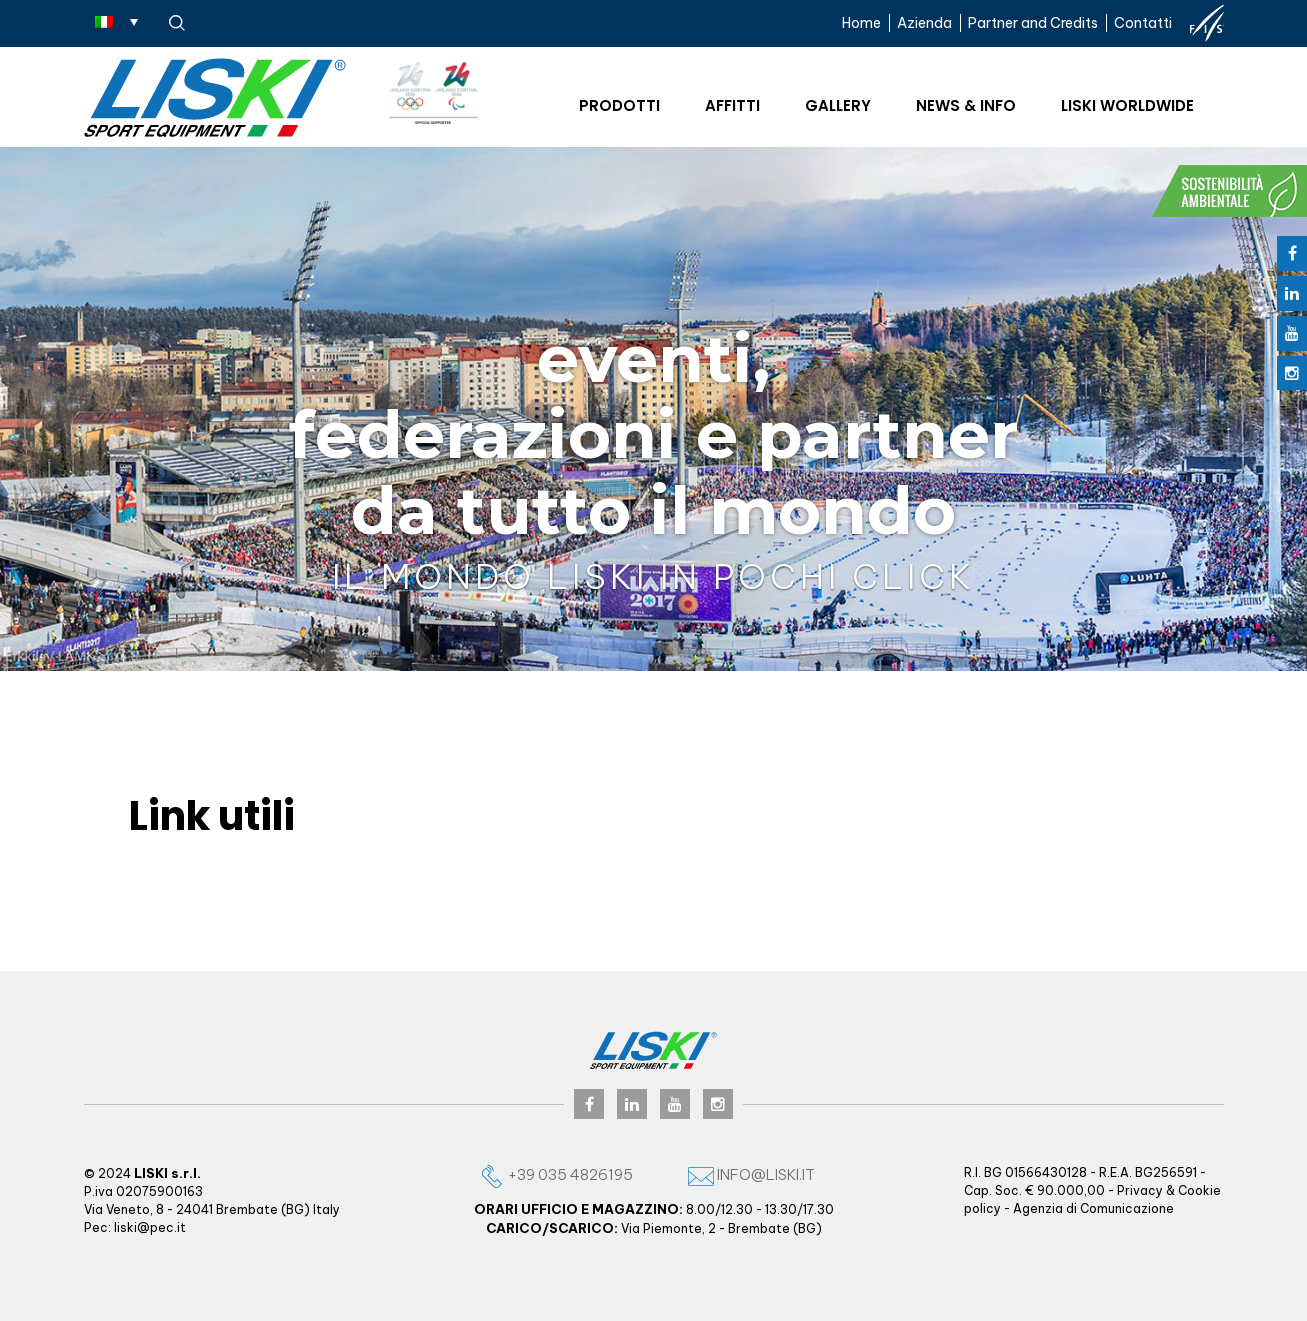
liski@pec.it (150, 1227)
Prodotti (619, 105)
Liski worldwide (1127, 105)
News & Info (966, 105)
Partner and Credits (1033, 23)
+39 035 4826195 (556, 1174)
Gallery (838, 105)
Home (861, 23)
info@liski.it (751, 1174)
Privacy (1140, 1190)
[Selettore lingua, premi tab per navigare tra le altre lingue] (116, 21)
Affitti (732, 105)
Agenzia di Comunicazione (1093, 1208)
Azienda (924, 23)
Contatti (1143, 23)
